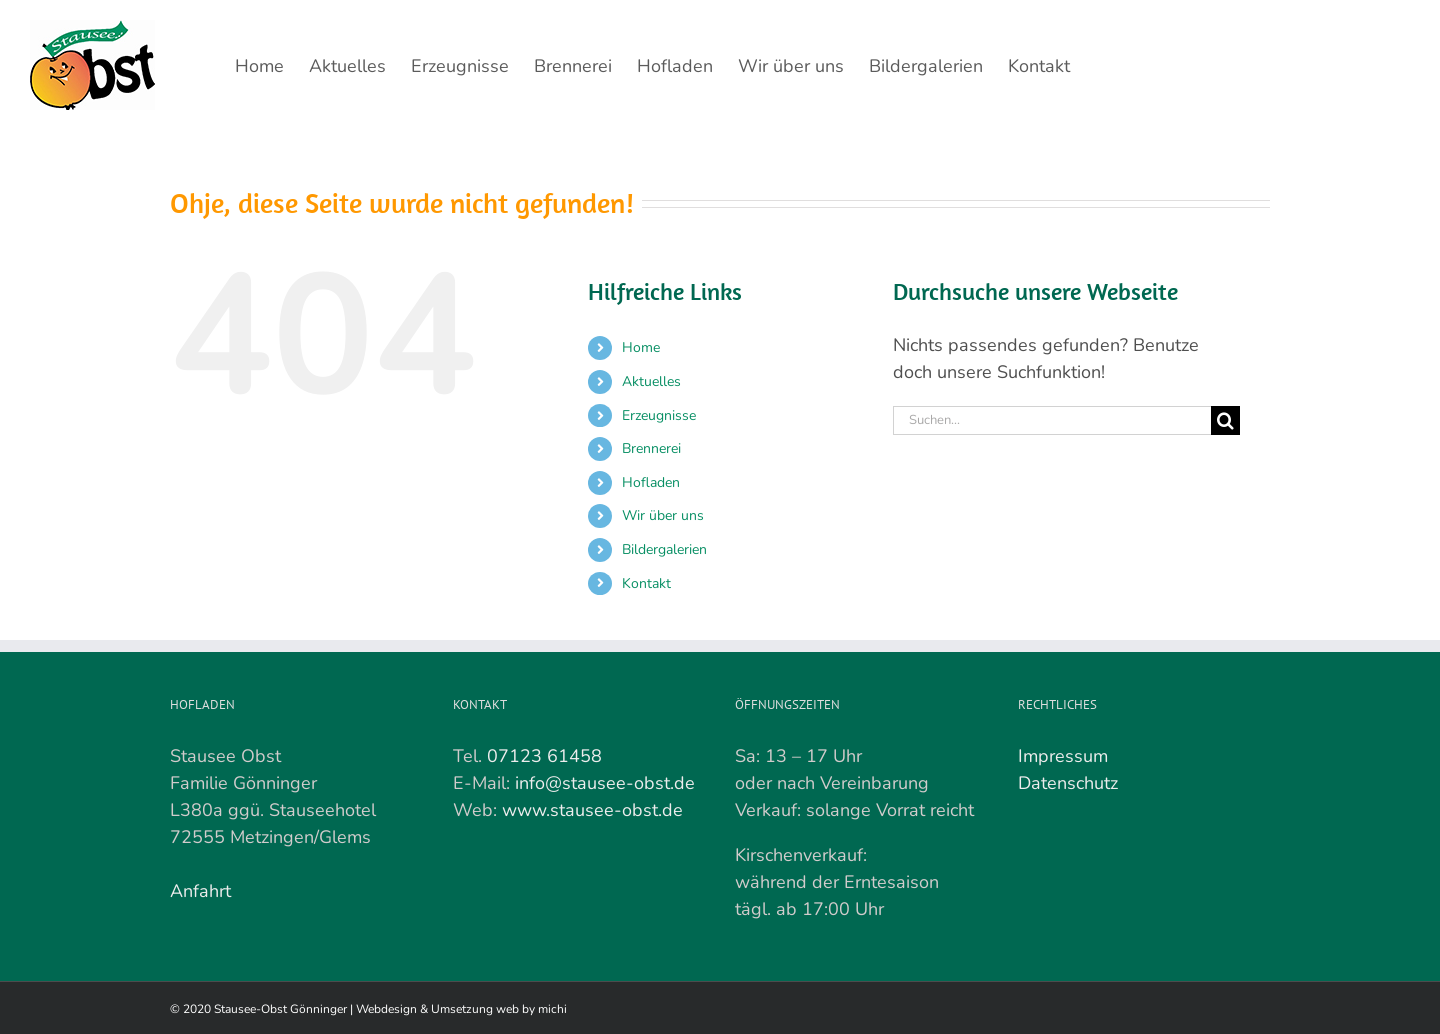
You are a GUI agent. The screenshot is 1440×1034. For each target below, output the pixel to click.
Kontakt (646, 583)
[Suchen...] (1052, 420)
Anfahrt (200, 891)
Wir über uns (663, 515)
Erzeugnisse (659, 415)
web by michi (531, 1009)
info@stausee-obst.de (605, 783)
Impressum (1063, 756)
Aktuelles (651, 381)
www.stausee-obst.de (592, 810)
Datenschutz (1068, 783)
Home (641, 347)
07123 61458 (544, 756)
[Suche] (1225, 420)
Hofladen (651, 482)
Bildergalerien (664, 549)
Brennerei (651, 448)
